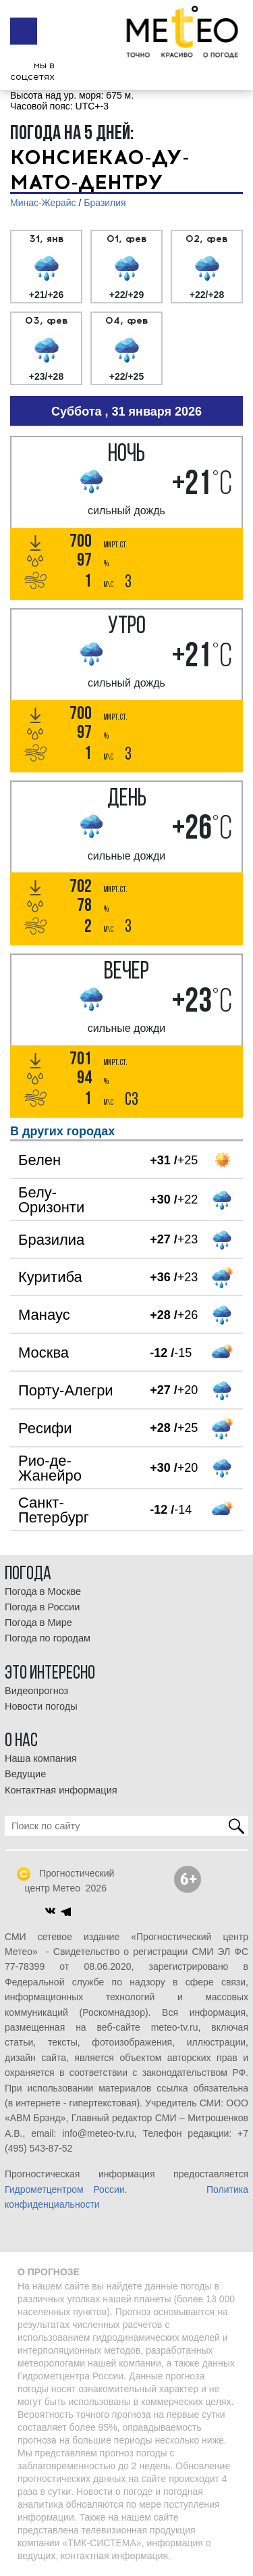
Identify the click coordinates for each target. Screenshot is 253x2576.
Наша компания (41, 1758)
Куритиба (50, 1276)
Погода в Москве (43, 1591)
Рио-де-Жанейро (50, 1468)
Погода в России (42, 1607)
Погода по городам (47, 1638)
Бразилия (104, 202)
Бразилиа (51, 1239)
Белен (39, 1159)
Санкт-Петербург (53, 1510)
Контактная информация (61, 1790)
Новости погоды (41, 1706)
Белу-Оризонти (51, 1200)
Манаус (44, 1314)
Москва (43, 1352)
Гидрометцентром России (65, 2189)
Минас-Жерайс (43, 202)
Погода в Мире (38, 1622)
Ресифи (45, 1428)
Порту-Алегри (65, 1390)
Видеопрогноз (36, 1690)
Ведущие (25, 1773)
